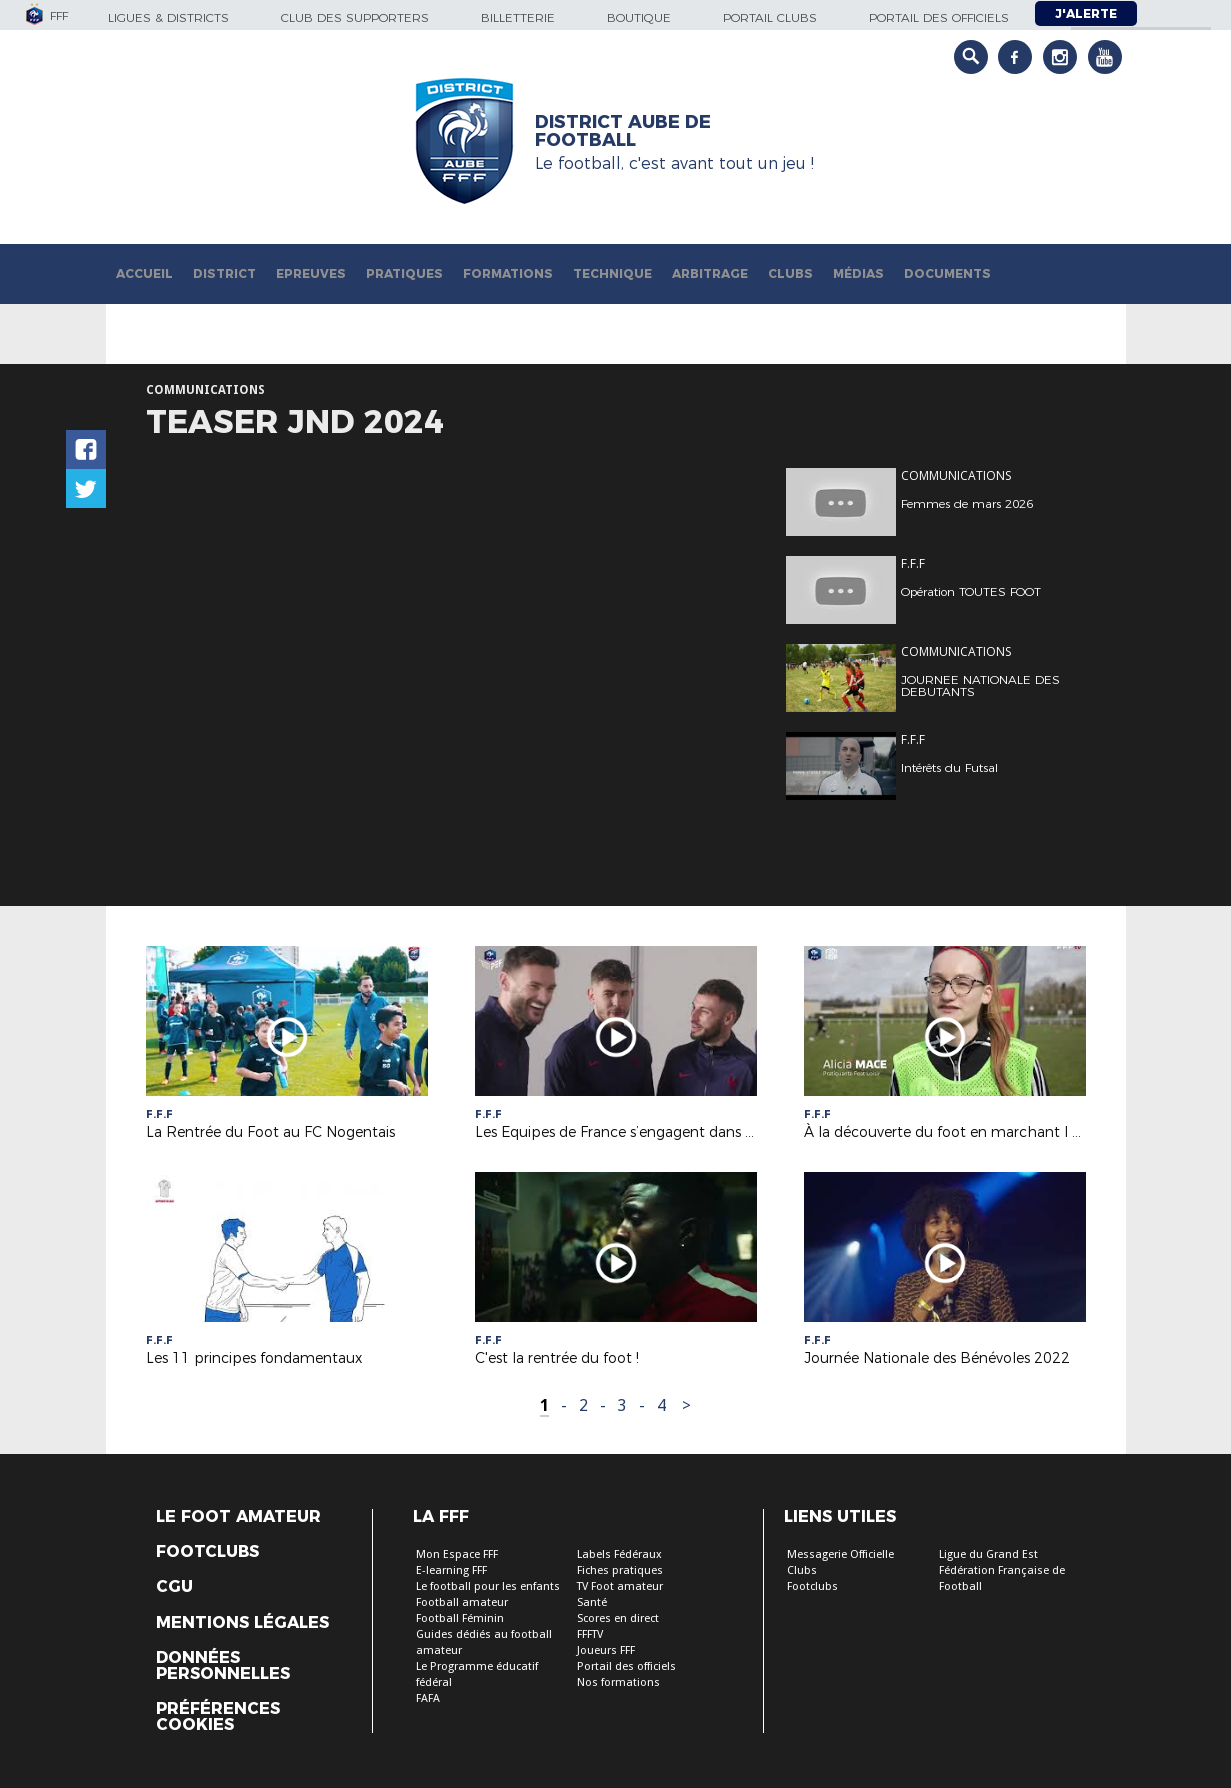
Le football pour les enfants (488, 1586)
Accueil (144, 273)
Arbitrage (710, 273)
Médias (858, 273)
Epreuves (311, 273)
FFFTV (590, 1634)
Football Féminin (460, 1618)
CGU (174, 1587)
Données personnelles (223, 1666)
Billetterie (518, 17)
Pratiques (404, 273)
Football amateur (462, 1602)
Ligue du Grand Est (988, 1554)
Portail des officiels (939, 17)
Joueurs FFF (606, 1650)
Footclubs (207, 1552)
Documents (947, 273)
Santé (592, 1602)
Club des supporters (355, 17)
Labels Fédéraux (619, 1554)
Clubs (790, 273)
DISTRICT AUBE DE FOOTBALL (623, 131)
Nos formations (618, 1682)
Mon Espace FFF (457, 1554)
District (224, 273)
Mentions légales (242, 1623)
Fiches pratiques (620, 1570)
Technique (612, 273)
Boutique (639, 17)
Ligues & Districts (168, 17)
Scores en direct (618, 1618)
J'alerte (1086, 13)
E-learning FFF (451, 1570)
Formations (508, 273)
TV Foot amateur (620, 1586)
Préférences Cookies (218, 1717)
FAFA (428, 1698)
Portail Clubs (770, 17)
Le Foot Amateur (238, 1517)
